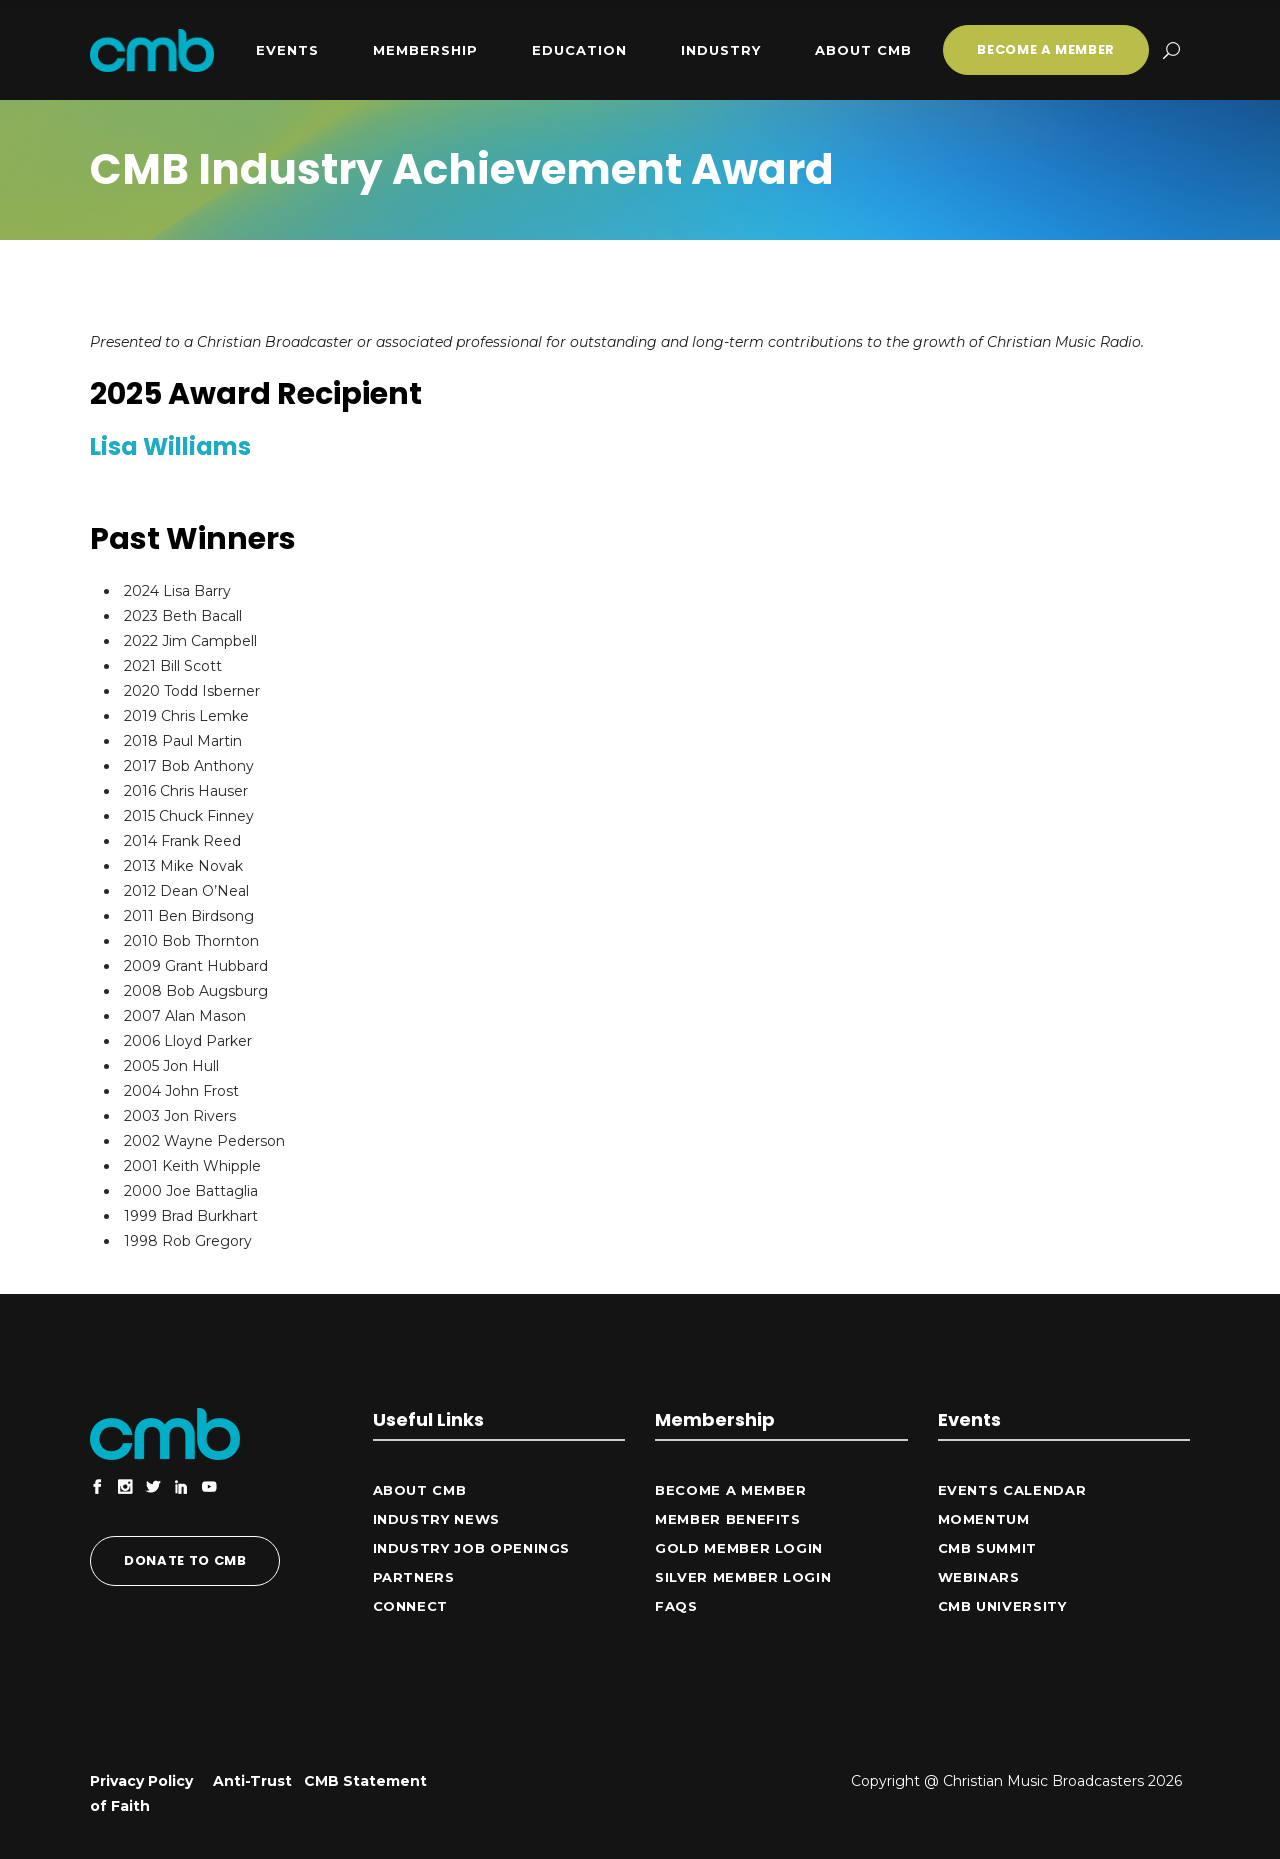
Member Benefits (728, 1519)
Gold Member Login (739, 1548)
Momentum (984, 1519)
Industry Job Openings (472, 1548)
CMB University (1002, 1606)
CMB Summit (988, 1548)
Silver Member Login (743, 1577)
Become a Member (731, 1490)
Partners (414, 1577)
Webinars (979, 1577)
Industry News (436, 1519)
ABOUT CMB (420, 1490)
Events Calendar (1012, 1490)
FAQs (676, 1606)
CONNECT (411, 1606)
